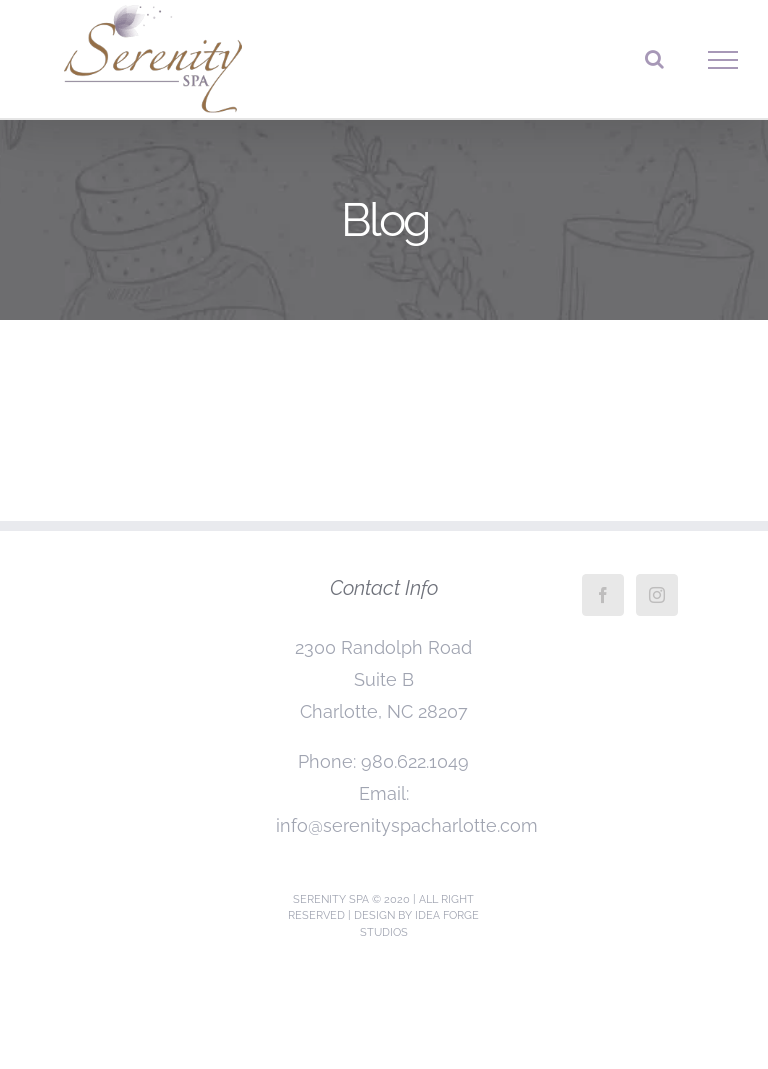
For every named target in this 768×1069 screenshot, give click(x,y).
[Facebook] (603, 595)
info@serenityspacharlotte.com (407, 825)
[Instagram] (657, 595)
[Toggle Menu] (723, 60)
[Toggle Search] (654, 59)
